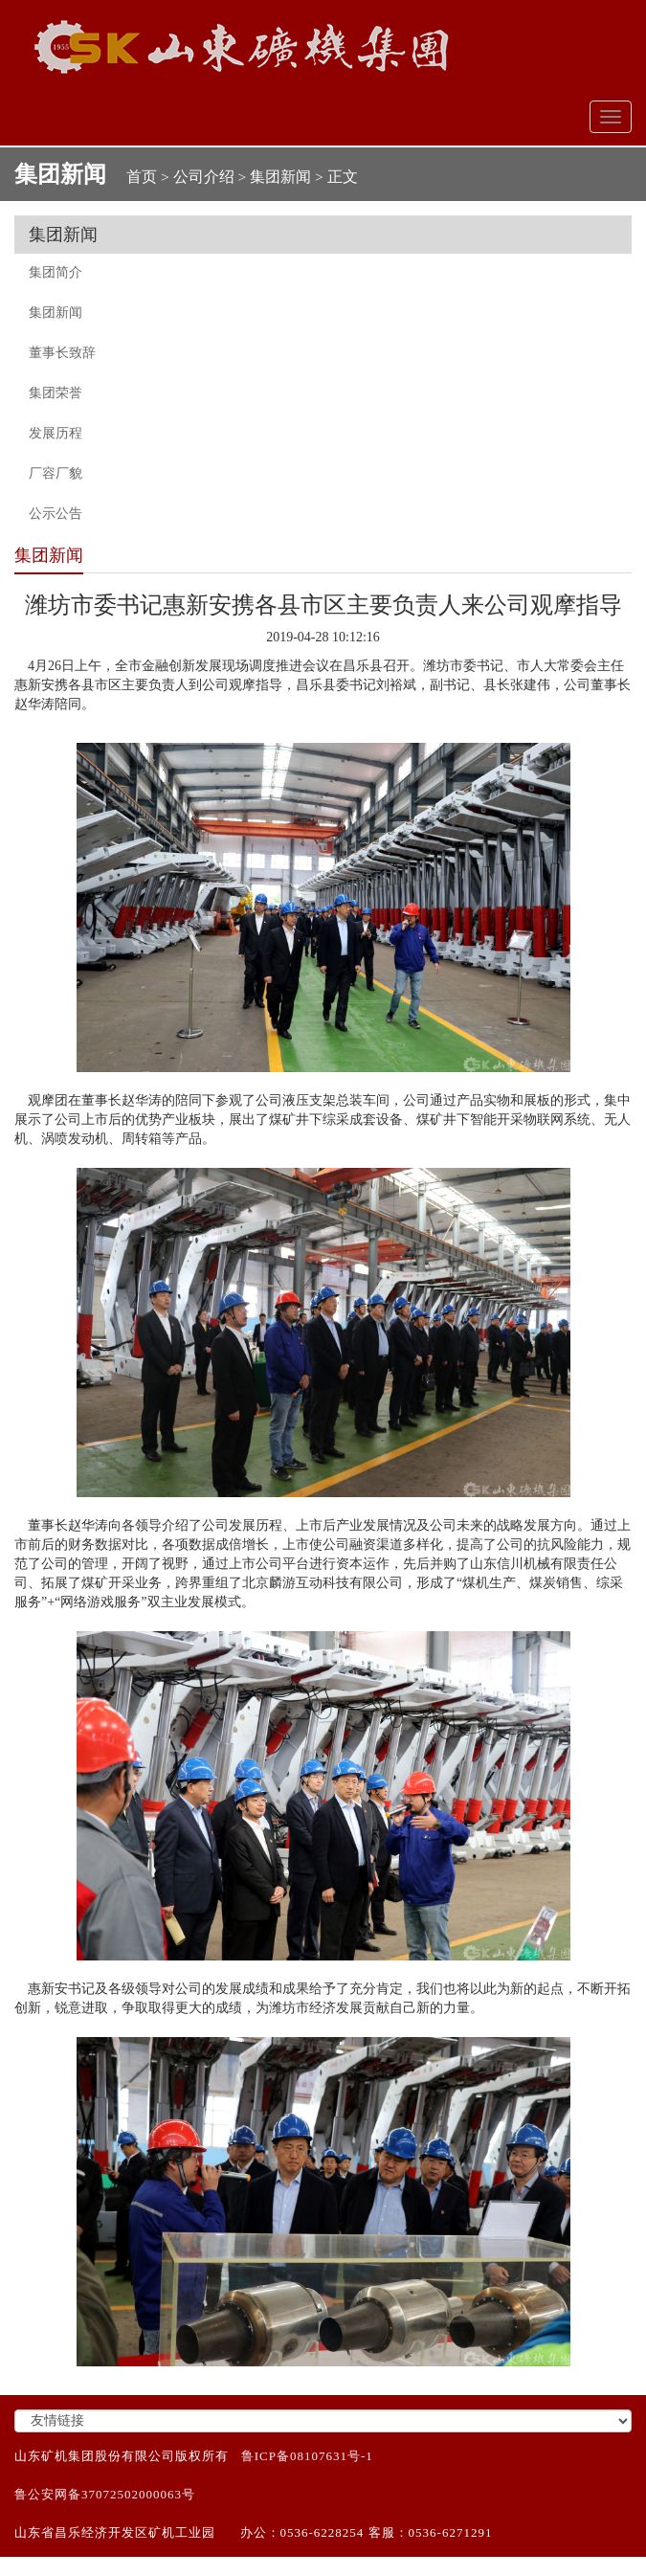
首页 (141, 176)
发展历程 (55, 433)
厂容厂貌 (55, 473)
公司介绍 (203, 176)
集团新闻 (280, 176)
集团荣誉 (55, 393)
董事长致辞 (62, 353)
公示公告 (55, 513)
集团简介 (55, 272)
